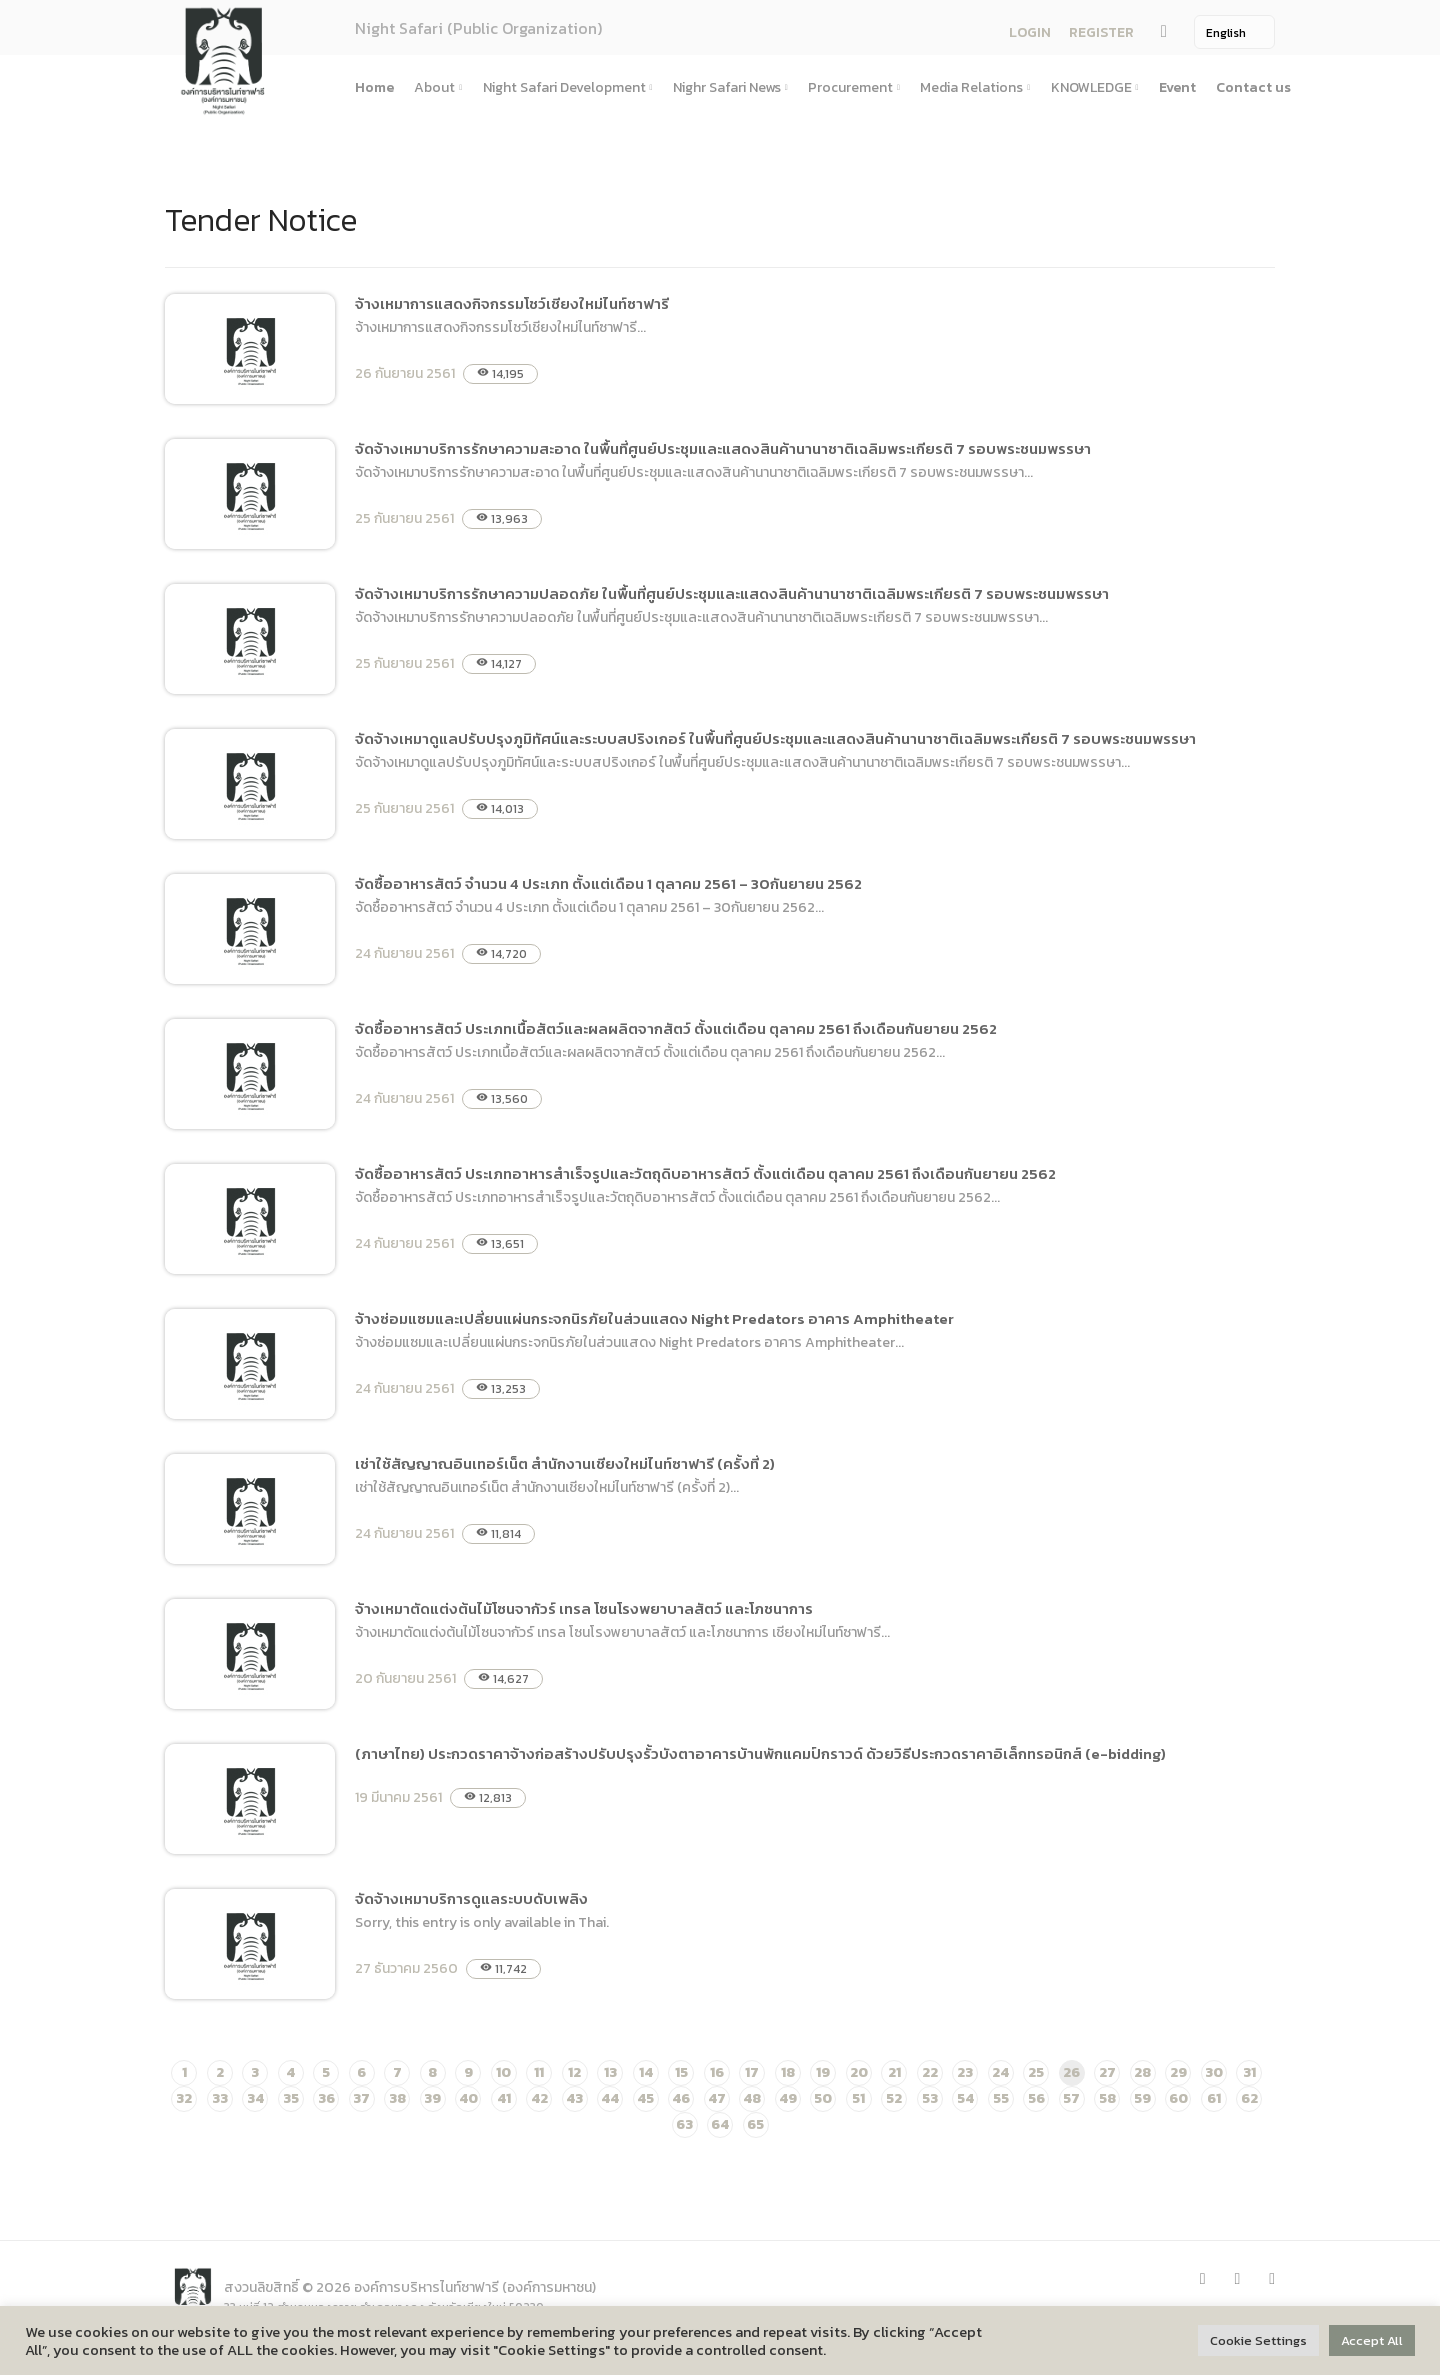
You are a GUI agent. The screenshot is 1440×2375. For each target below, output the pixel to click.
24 (1000, 2072)
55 (1001, 2098)
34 (255, 2098)
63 (684, 2124)
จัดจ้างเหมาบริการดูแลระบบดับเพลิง (471, 1898)
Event (1177, 87)
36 (326, 2098)
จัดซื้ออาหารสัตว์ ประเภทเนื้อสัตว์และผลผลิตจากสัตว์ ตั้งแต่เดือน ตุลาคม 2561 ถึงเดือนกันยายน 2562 (676, 1028)
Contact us (1253, 87)
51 (858, 2098)
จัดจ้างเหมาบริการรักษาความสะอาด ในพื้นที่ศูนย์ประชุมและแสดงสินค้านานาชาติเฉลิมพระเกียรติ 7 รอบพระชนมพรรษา (723, 448)
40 (468, 2098)
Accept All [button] (1372, 2340)
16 (717, 2072)
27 (1107, 2072)
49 (788, 2098)
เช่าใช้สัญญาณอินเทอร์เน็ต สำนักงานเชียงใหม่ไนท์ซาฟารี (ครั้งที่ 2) (565, 1463)
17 (752, 2072)
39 (432, 2098)
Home (374, 87)
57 (1071, 2098)
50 (823, 2098)
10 (503, 2072)
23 (965, 2072)
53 (930, 2098)
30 (1214, 2072)
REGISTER (1101, 32)
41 (504, 2098)
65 (755, 2124)
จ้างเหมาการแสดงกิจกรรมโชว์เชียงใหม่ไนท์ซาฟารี (512, 303)
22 (930, 2072)
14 (646, 2072)
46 (681, 2098)
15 (681, 2072)
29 (1178, 2072)
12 (574, 2072)
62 (1249, 2098)
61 (1214, 2098)
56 (1036, 2098)
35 (291, 2098)
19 (823, 2072)
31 (1249, 2072)
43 (574, 2098)
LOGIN (1030, 32)
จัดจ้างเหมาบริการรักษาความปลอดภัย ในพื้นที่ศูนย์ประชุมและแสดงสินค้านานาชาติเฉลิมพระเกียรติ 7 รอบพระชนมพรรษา (732, 593)
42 (539, 2098)
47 (717, 2098)
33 (220, 2098)
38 (397, 2098)
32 (184, 2098)
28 (1142, 2072)
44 (610, 2098)
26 (1071, 2072)
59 (1142, 2098)
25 (1036, 2072)
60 (1178, 2098)
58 (1107, 2098)
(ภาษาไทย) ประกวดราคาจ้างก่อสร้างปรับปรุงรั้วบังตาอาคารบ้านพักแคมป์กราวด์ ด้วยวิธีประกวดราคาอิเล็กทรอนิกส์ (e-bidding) (760, 1753)
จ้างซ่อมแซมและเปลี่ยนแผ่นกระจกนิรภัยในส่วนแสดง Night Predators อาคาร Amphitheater (654, 1318)
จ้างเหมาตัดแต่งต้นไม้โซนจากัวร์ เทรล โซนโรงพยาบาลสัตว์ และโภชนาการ (584, 1608)
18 (788, 2072)
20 (859, 2072)
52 (894, 2098)
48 (752, 2098)
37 (361, 2098)
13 (610, 2072)
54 (965, 2098)
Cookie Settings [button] (1258, 2340)
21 (894, 2072)
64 (720, 2124)
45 (645, 2098)
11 (539, 2072)
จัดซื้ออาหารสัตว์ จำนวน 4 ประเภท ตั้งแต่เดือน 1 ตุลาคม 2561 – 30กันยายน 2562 (608, 883)
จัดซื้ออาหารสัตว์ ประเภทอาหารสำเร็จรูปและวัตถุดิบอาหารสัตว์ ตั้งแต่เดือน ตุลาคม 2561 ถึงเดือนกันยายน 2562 (705, 1173)
